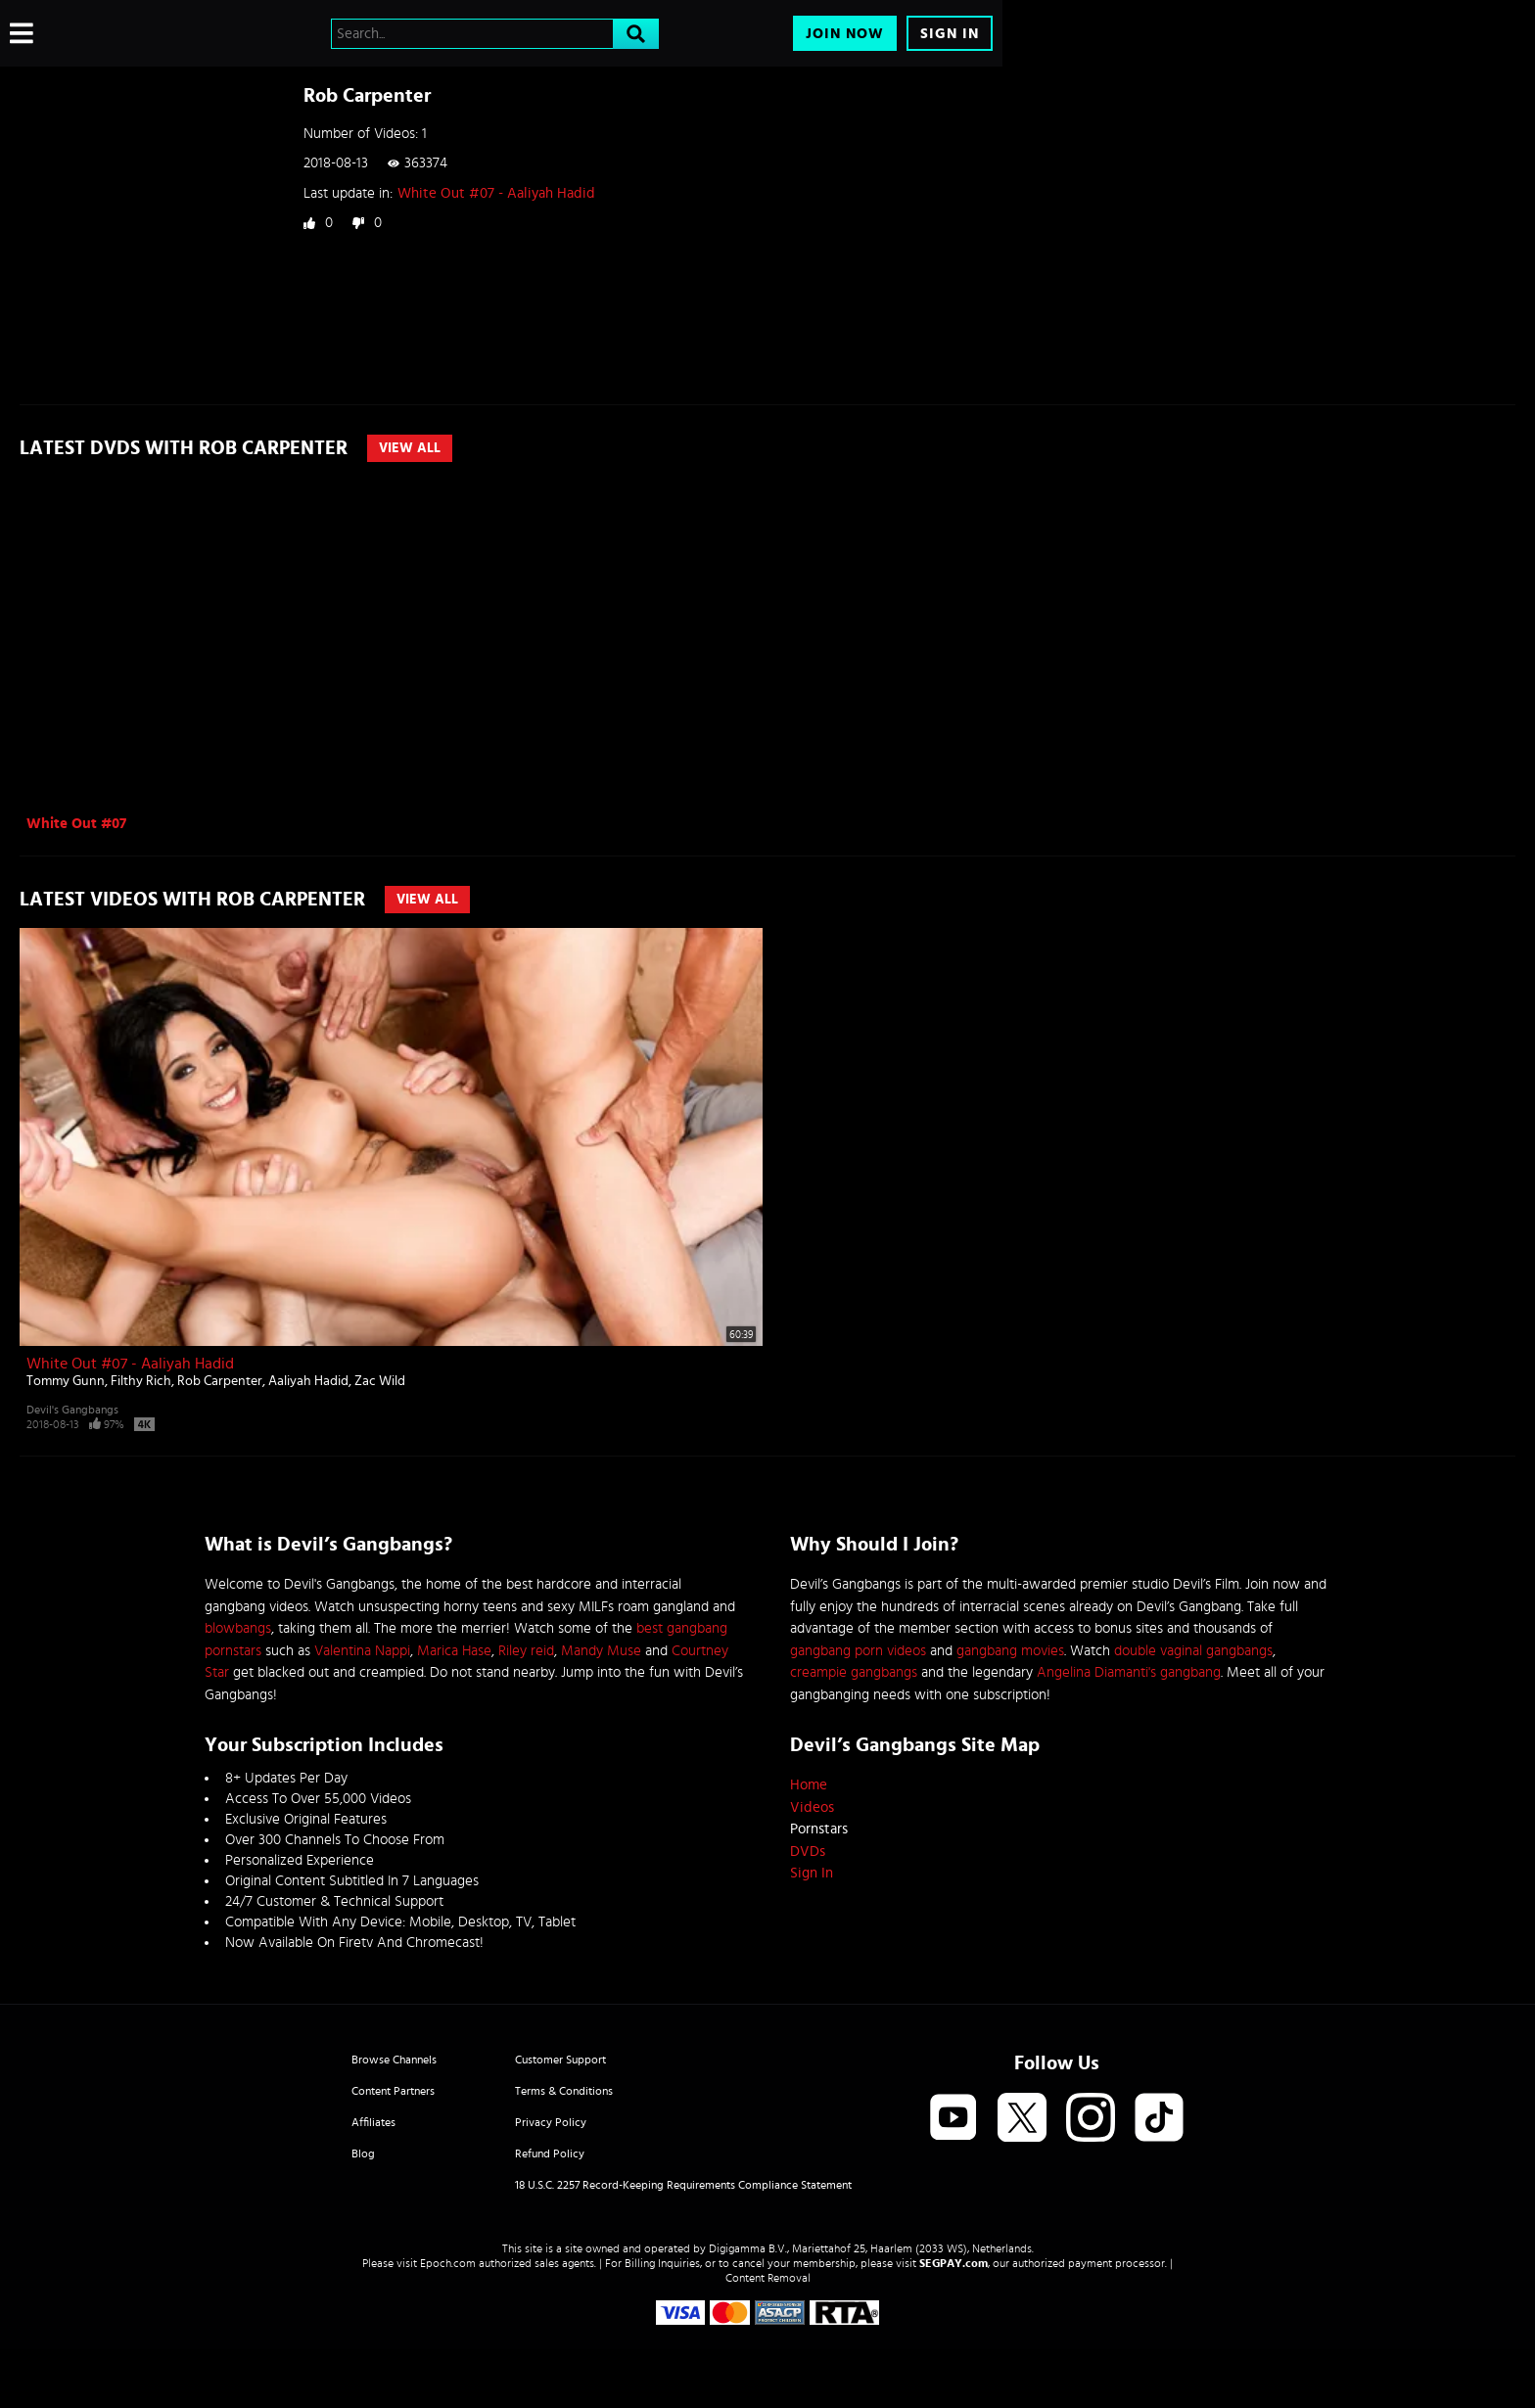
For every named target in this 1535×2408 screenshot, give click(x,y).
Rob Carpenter (219, 1381)
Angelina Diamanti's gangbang (1129, 1672)
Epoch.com (448, 2263)
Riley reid (526, 1651)
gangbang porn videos (858, 1651)
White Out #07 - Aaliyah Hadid (496, 193)
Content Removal (768, 2278)
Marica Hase (454, 1651)
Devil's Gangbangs (72, 1409)
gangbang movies (1010, 1651)
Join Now (845, 33)
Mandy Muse (601, 1651)
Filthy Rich (141, 1381)
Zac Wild (379, 1381)
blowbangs (238, 1628)
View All (410, 448)
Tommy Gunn (65, 1381)
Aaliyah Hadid (308, 1381)
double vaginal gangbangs (1193, 1651)
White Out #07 (76, 823)
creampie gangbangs (853, 1672)
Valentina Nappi (362, 1651)
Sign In (949, 33)
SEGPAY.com (953, 2263)
